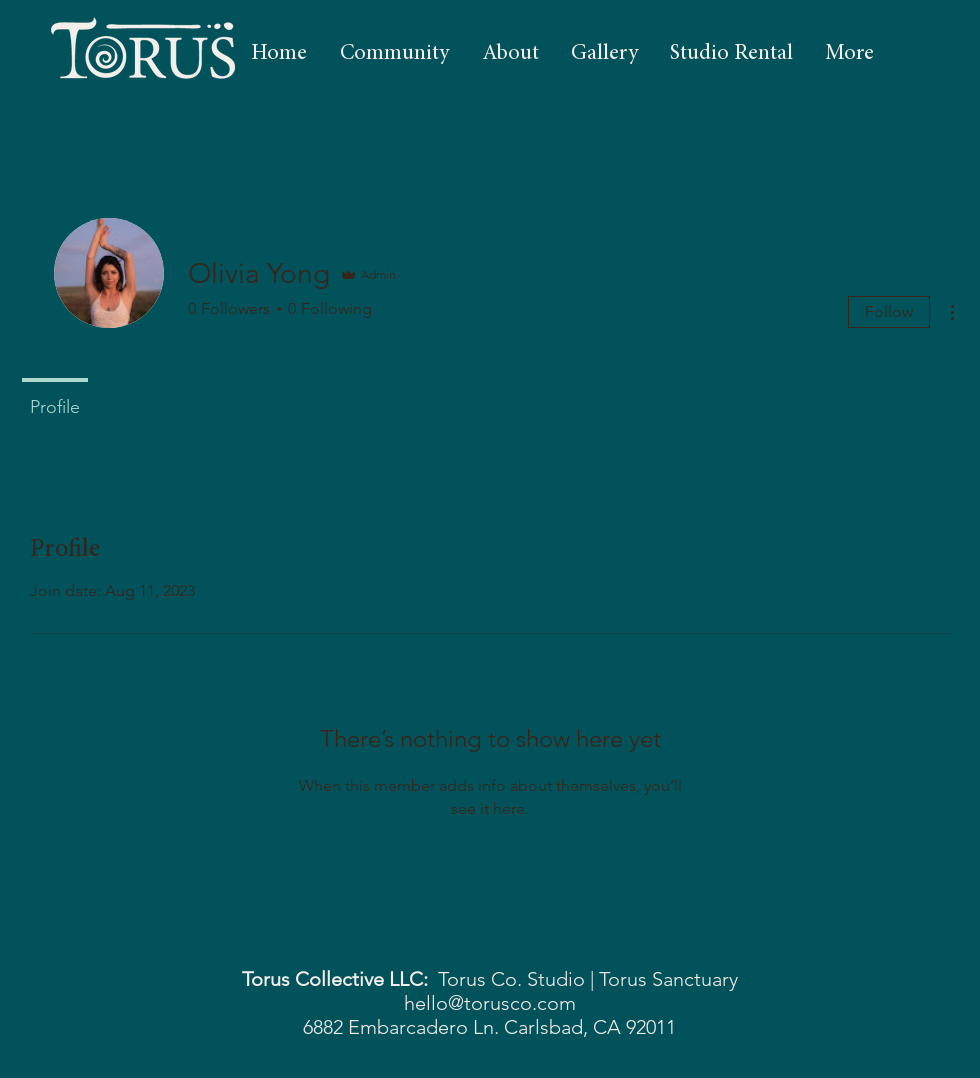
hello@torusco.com (490, 1003)
